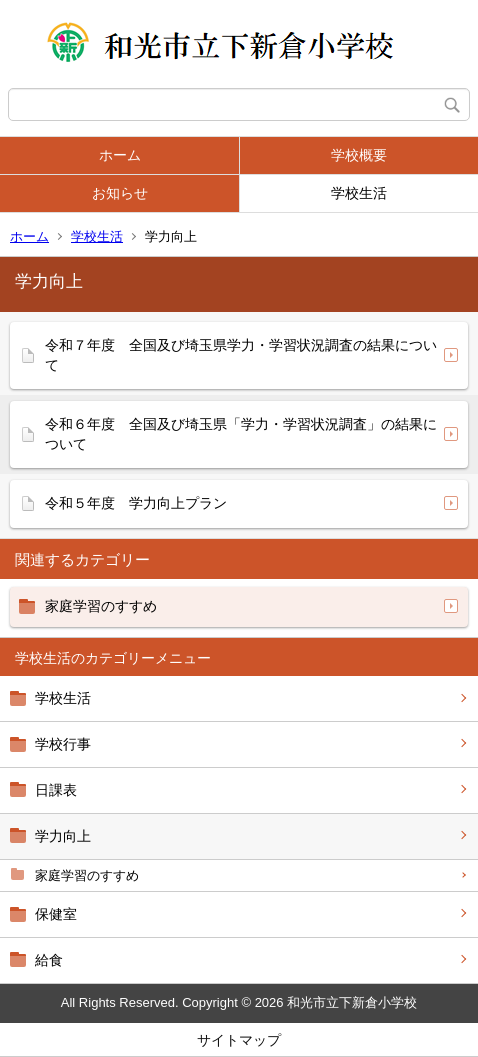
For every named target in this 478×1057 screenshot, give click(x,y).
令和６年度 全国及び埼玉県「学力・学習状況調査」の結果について (241, 434)
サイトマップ (239, 1040)
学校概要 (359, 155)
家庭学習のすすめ (87, 875)
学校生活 (359, 193)
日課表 (56, 790)
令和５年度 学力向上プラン (136, 503)
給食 (49, 960)
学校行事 (63, 744)
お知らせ (120, 193)
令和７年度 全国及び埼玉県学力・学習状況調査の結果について (241, 355)
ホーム (120, 155)
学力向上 (63, 836)
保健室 (56, 914)
